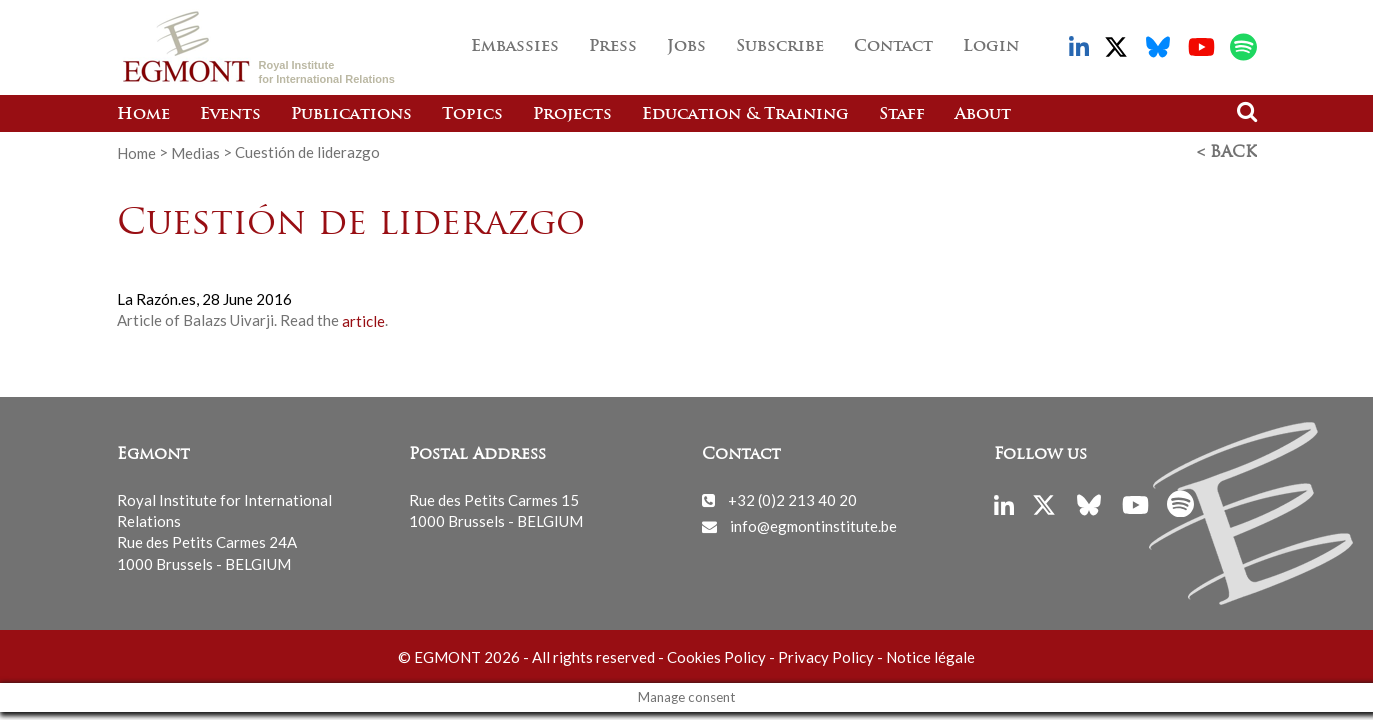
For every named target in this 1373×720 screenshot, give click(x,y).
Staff (902, 115)
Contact (893, 47)
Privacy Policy (826, 657)
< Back (1227, 153)
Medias (195, 152)
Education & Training (745, 115)
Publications (351, 115)
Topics (472, 115)
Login (991, 47)
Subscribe (780, 47)
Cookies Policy (716, 657)
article (363, 320)
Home (143, 115)
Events (230, 115)
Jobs (686, 47)
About (983, 115)
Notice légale (930, 657)
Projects (572, 115)
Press (613, 47)
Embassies (515, 47)
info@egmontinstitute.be (813, 526)
